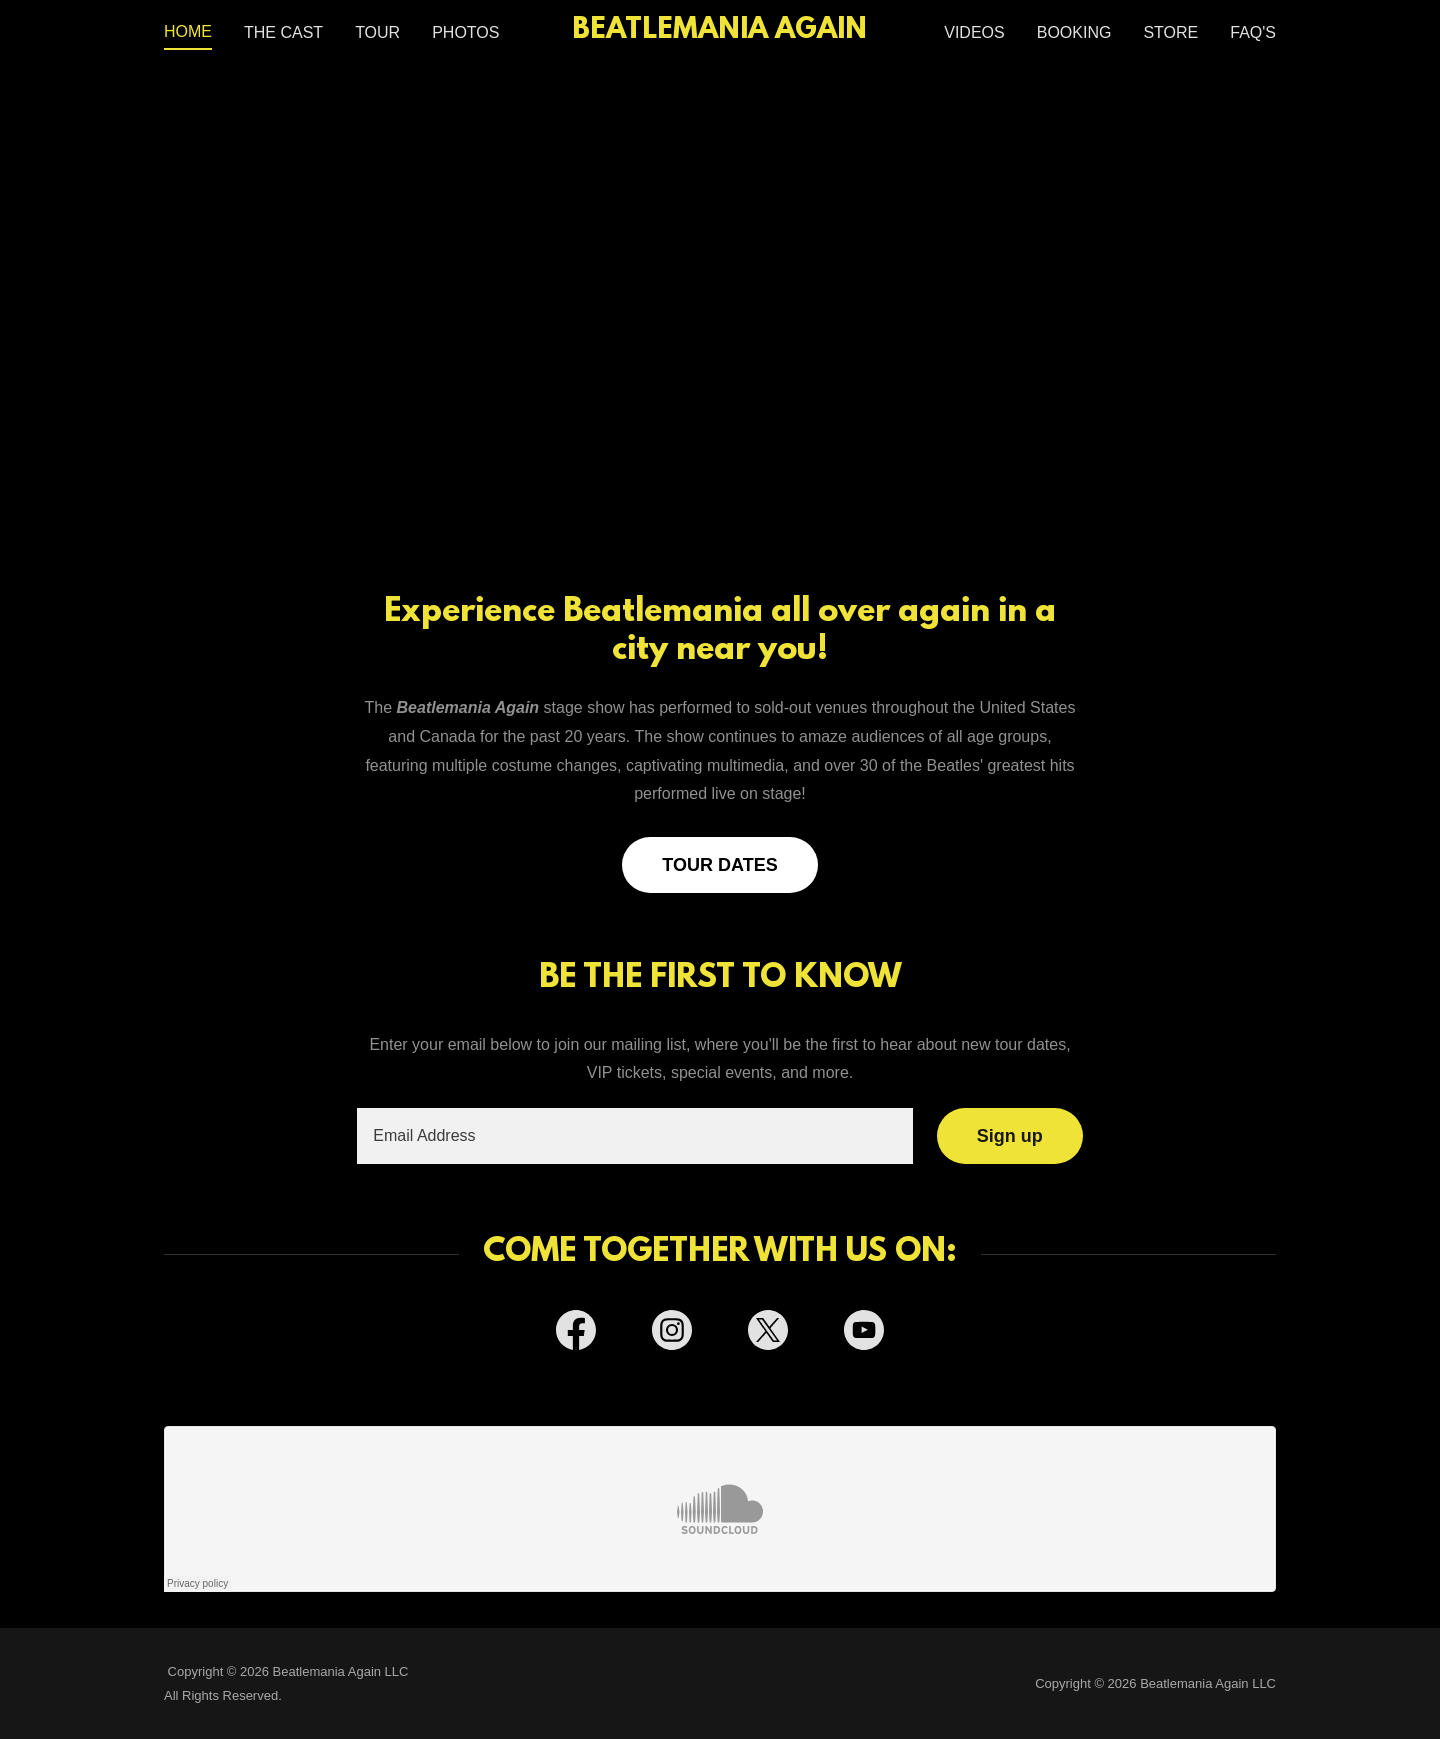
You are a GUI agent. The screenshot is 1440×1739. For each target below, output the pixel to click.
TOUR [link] (377, 32)
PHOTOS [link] (465, 32)
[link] (720, 32)
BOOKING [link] (1074, 32)
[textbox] (634, 1136)
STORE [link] (1170, 32)
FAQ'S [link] (1253, 32)
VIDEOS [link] (974, 32)
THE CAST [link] (283, 32)
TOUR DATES (719, 865)
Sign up (1010, 1136)
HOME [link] (188, 31)
